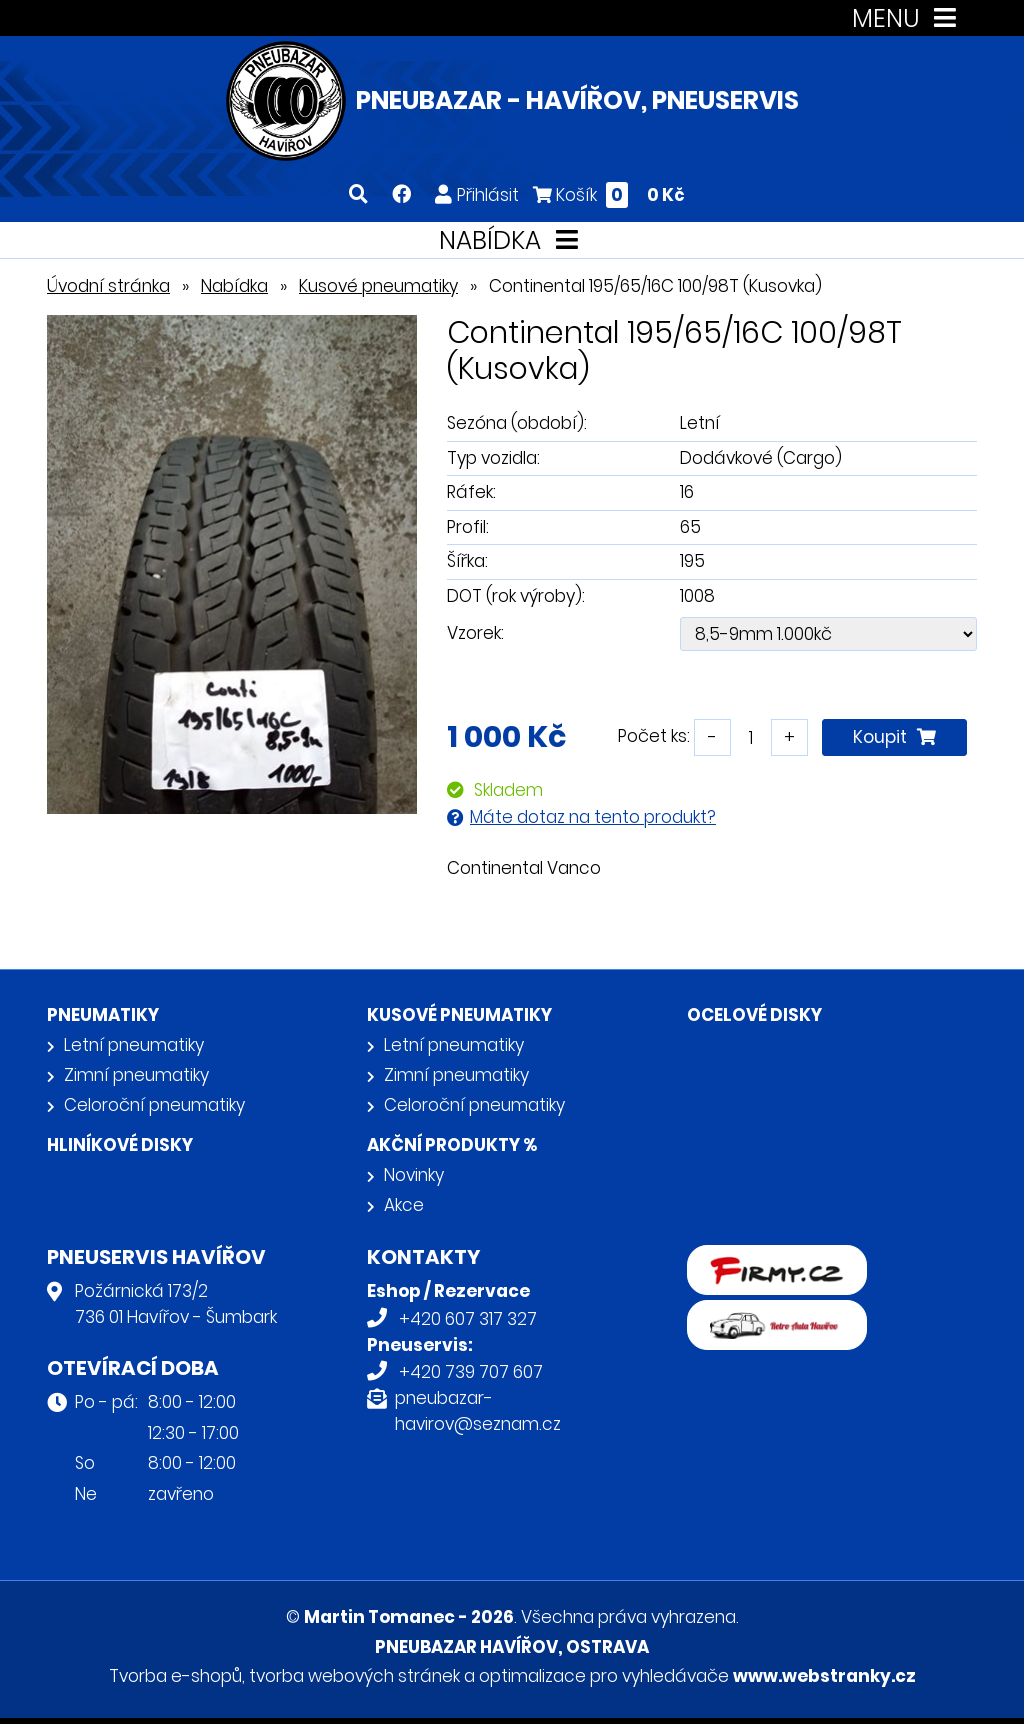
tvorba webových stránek (354, 1676)
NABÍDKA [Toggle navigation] (512, 240)
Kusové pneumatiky (378, 286)
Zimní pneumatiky (136, 1075)
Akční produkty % (452, 1145)
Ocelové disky (754, 1015)
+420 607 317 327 (468, 1319)
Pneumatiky (103, 1015)
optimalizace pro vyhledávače (604, 1676)
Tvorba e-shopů (175, 1676)
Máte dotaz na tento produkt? (593, 817)
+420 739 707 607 (471, 1372)
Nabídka (234, 286)
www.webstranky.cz (824, 1676)
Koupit (894, 737)
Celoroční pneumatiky (154, 1105)
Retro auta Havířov (764, 1313)
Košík (609, 194)
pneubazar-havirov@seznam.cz (478, 1411)
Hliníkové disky (120, 1145)
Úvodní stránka (108, 286)
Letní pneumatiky (134, 1045)
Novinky (414, 1175)
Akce (404, 1205)
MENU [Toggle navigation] (908, 18)
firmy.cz (720, 1258)
